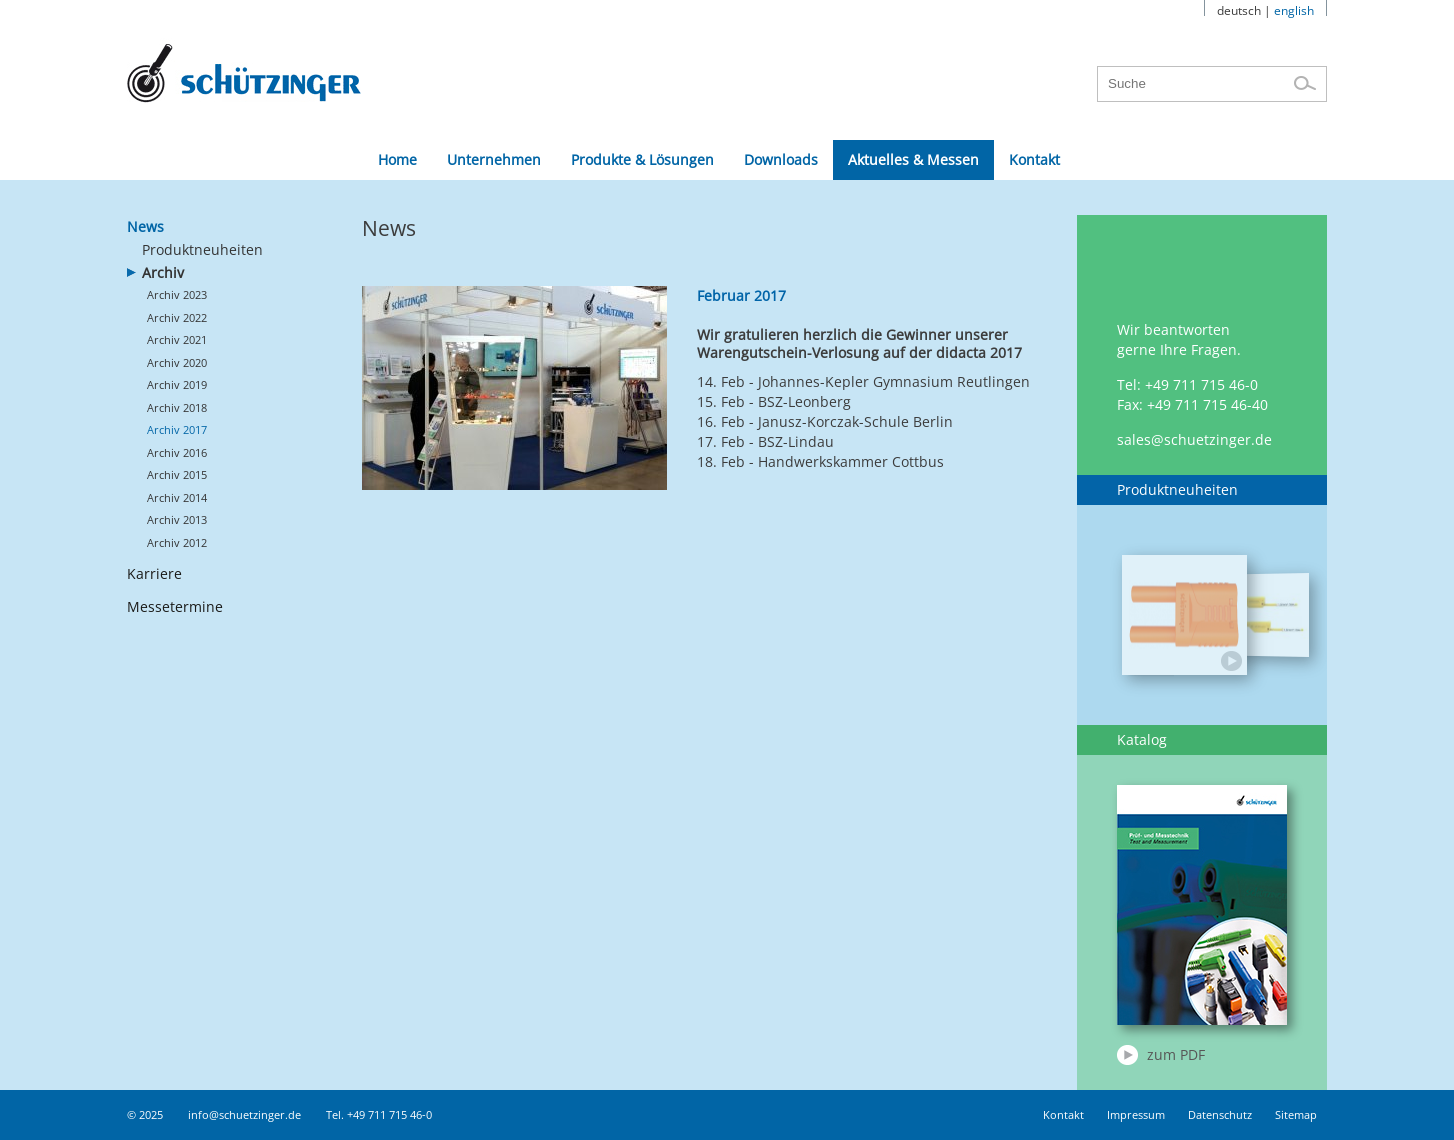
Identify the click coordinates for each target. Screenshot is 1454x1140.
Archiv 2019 (177, 384)
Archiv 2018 (177, 407)
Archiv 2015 (177, 474)
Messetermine (175, 606)
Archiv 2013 (177, 519)
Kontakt (1063, 1114)
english (1294, 10)
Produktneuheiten (202, 249)
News (145, 226)
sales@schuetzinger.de (1194, 439)
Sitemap (1296, 1114)
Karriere (154, 573)
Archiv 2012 (177, 542)
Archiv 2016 (177, 452)
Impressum (1136, 1114)
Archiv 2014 (177, 497)
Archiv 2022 (177, 317)
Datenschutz (1220, 1114)
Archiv (163, 272)
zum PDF (1176, 1054)
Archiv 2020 (177, 362)
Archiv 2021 (177, 339)
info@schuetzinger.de (244, 1114)
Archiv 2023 (177, 294)
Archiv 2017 (177, 429)
